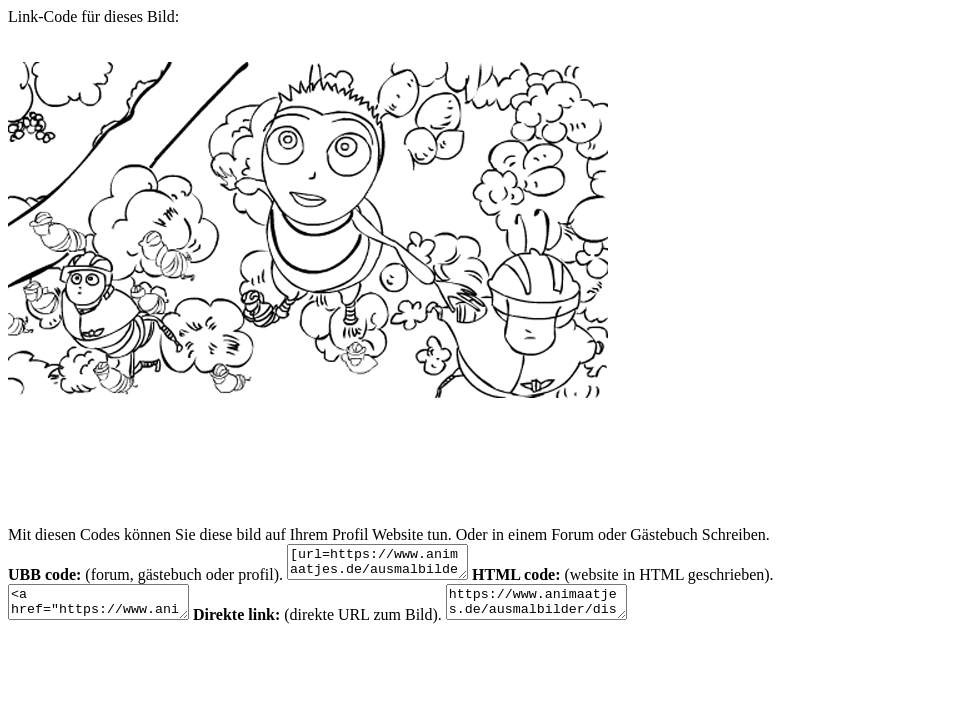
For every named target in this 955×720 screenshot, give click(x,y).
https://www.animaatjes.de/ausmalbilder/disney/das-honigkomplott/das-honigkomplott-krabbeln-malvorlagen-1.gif (566, 611)
